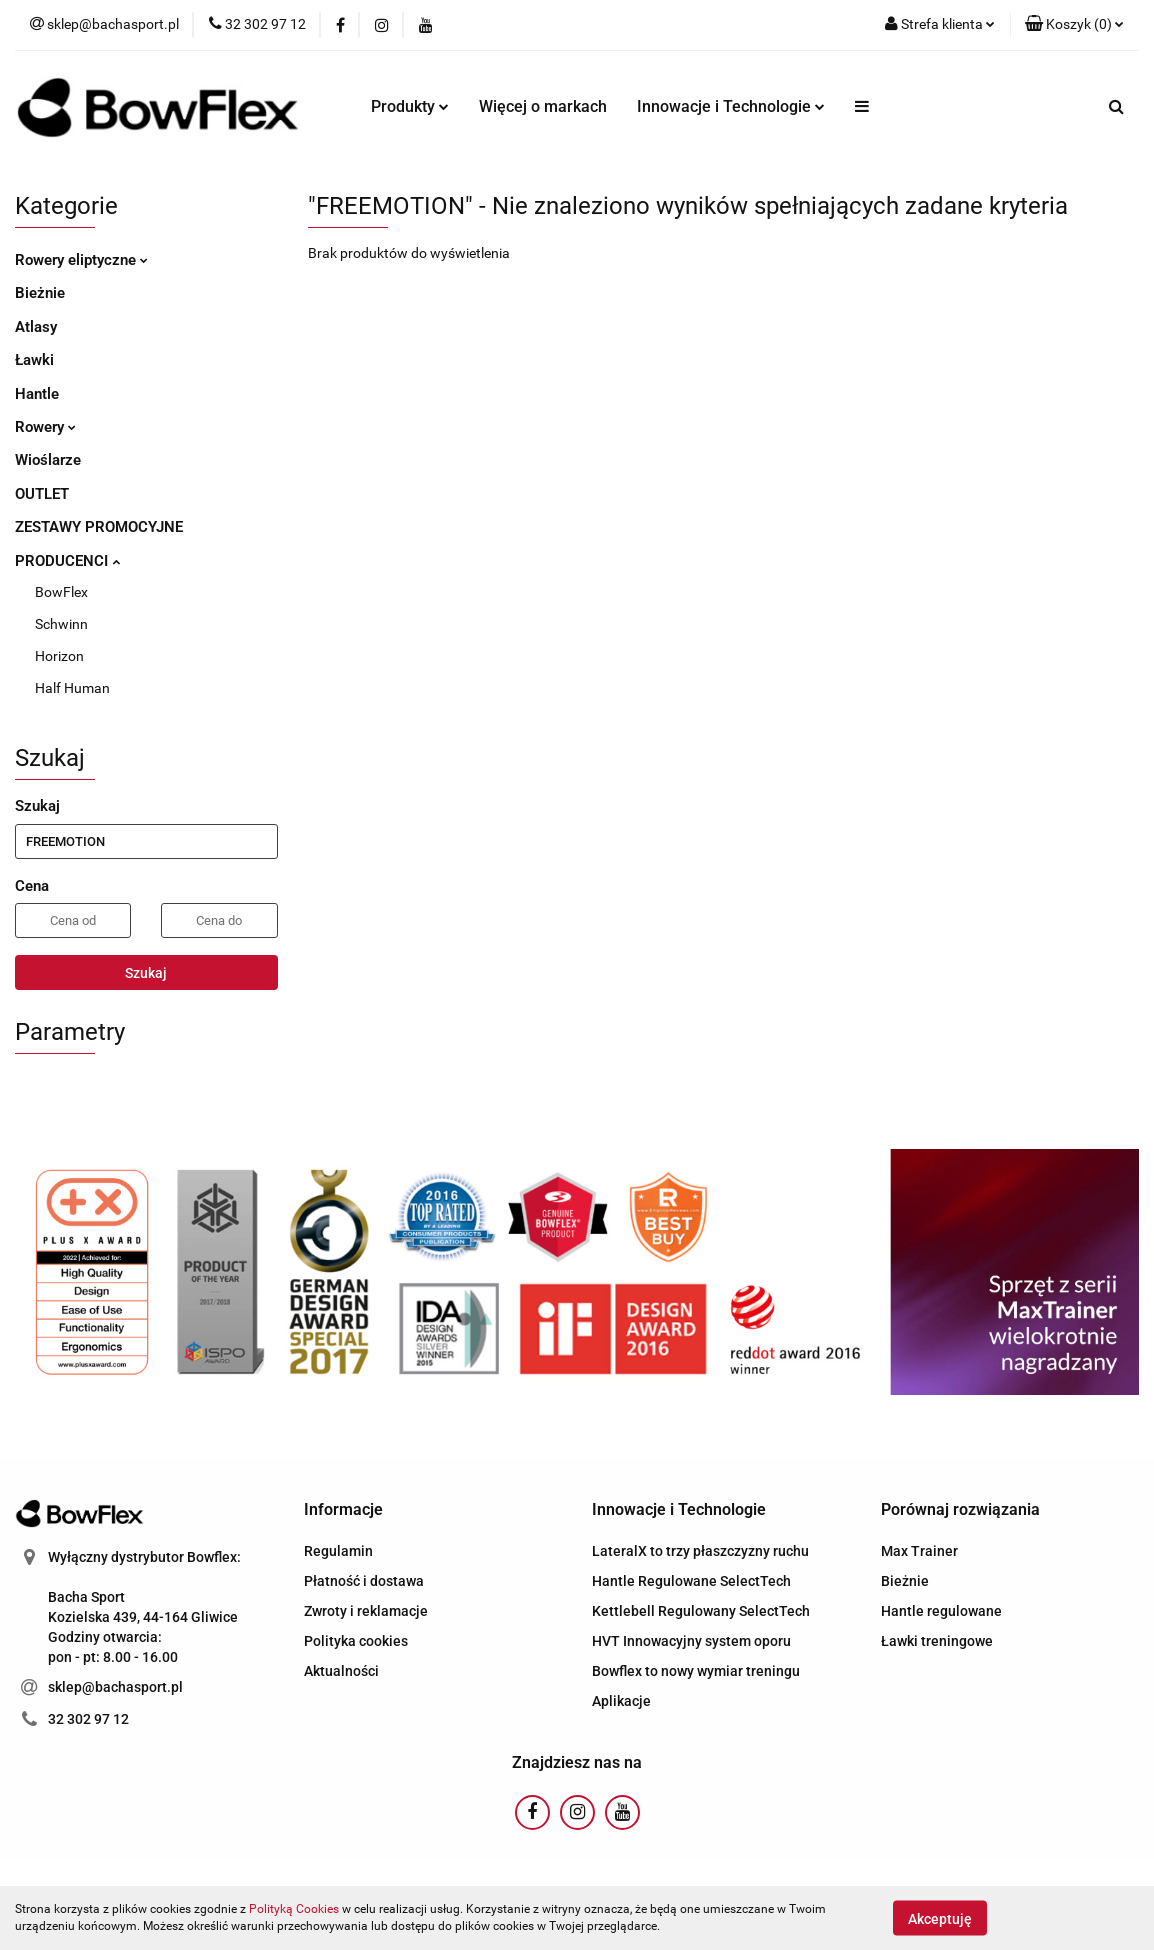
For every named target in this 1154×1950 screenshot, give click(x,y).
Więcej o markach (543, 106)
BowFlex (61, 592)
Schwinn (61, 624)
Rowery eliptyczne (81, 260)
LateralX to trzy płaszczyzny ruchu (700, 1551)
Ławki (34, 360)
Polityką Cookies (294, 1909)
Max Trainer (919, 1551)
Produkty (410, 106)
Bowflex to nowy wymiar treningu (696, 1671)
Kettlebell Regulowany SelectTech (701, 1611)
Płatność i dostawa (364, 1581)
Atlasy (36, 327)
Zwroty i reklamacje (366, 1611)
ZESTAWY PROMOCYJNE (99, 527)
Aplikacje (621, 1701)
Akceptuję (940, 1918)
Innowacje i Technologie (731, 106)
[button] (1074, 25)
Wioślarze (48, 460)
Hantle (37, 394)
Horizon (59, 656)
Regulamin (338, 1551)
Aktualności (341, 1671)
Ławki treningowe (937, 1641)
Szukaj (146, 973)
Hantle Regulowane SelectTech (691, 1581)
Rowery (45, 427)
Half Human (72, 688)
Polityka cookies (356, 1641)
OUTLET (42, 494)
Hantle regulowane (941, 1611)
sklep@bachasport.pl (115, 1687)
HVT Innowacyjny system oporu (691, 1641)
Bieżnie (40, 293)
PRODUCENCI (67, 561)
